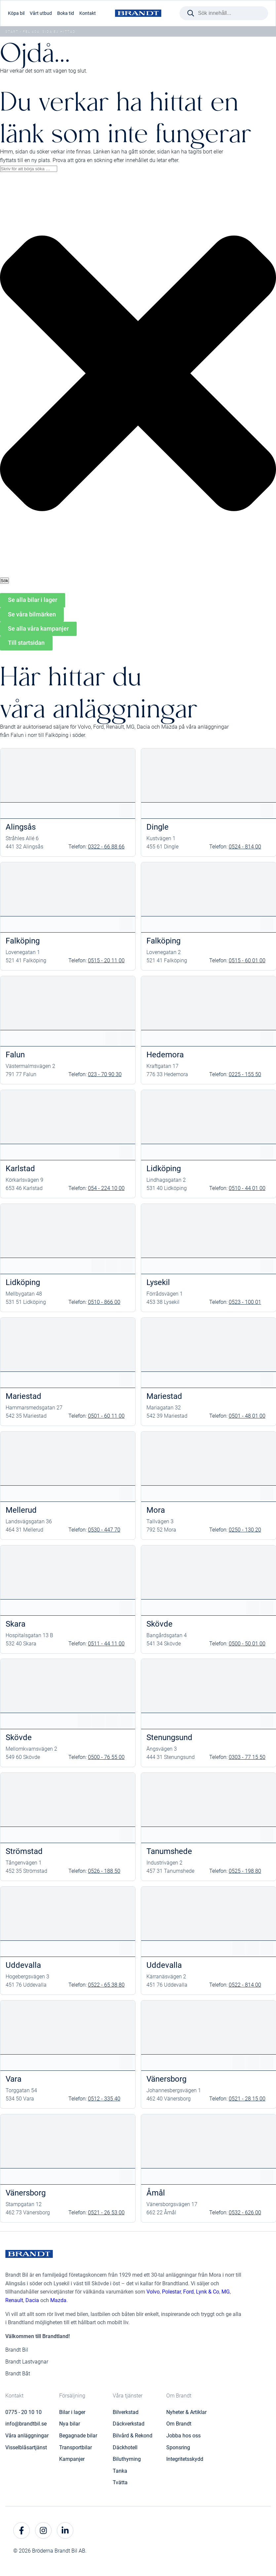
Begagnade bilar (78, 2435)
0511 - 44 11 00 (106, 1643)
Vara (13, 2079)
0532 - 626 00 (244, 2213)
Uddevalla (23, 1965)
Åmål (155, 2192)
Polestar (171, 2292)
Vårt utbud (41, 13)
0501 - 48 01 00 (246, 1416)
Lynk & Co (207, 2292)
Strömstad (24, 1851)
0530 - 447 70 (104, 1530)
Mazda (58, 2300)
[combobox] (28, 169)
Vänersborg (166, 2079)
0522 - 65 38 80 (106, 1985)
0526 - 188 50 (104, 1871)
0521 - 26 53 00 (106, 2213)
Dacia (32, 2300)
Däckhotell (125, 2447)
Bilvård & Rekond (132, 2435)
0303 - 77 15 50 (246, 1757)
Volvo (153, 2292)
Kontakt (87, 13)
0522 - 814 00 (244, 1985)
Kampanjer (72, 2459)
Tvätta (120, 2482)
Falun (15, 1054)
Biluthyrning (127, 2459)
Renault (14, 2300)
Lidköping (163, 1168)
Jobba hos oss (183, 2435)
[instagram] (43, 2530)
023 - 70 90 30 (105, 1074)
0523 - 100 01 (244, 1302)
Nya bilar (69, 2424)
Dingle (157, 827)
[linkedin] (65, 2530)
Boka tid (65, 13)
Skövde (159, 1624)
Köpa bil (16, 13)
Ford (188, 2292)
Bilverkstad (125, 2412)
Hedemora (165, 1054)
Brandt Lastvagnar (26, 2362)
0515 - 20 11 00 (106, 960)
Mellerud (21, 1510)
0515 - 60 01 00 (246, 960)
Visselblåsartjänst (26, 2447)
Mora (155, 1510)
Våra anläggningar (27, 2435)
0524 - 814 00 (244, 846)
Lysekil (158, 1282)
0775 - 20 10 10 (23, 2412)
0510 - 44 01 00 (246, 1188)
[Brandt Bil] (138, 13)
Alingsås (21, 827)
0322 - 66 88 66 (106, 846)
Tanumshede (169, 1851)
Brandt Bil (16, 2350)
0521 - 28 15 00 (246, 2099)
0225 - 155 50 (244, 1074)
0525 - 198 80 (244, 1871)
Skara (15, 1624)
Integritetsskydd (184, 2459)
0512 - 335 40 (104, 2099)
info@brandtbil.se (26, 2424)
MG (225, 2292)
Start (12, 31)
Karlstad (20, 1168)
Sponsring (178, 2447)
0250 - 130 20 (244, 1530)
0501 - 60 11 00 (106, 1416)
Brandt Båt (17, 2373)
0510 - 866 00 (104, 1302)
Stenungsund (169, 1737)
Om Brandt (178, 2424)
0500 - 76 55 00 (106, 1757)
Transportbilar (75, 2447)
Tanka (120, 2471)
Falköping (23, 940)
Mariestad (23, 1396)
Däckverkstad (128, 2424)
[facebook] (21, 2530)
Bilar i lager (72, 2412)
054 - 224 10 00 (106, 1188)
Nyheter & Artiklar (186, 2412)
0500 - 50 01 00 (246, 1643)
